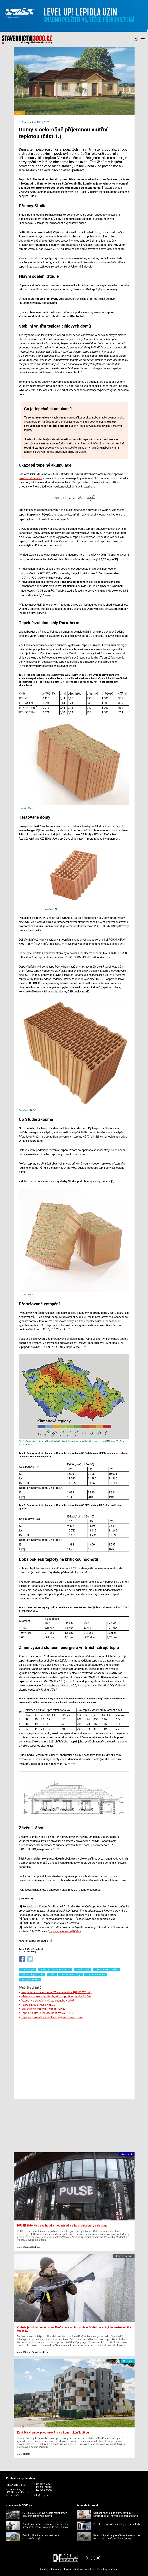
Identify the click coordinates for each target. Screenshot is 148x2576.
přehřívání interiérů (96, 1974)
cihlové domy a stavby (32, 1974)
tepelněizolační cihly (70, 1974)
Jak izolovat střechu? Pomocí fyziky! (43, 2009)
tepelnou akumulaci (30, 478)
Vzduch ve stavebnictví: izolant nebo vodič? (47, 2000)
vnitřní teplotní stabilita (106, 1969)
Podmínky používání (107, 2569)
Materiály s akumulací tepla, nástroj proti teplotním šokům (56, 1996)
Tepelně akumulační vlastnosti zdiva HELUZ (47, 2013)
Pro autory (56, 2569)
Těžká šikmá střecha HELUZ (38, 2004)
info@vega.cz (41, 2495)
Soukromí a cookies (84, 2569)
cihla (51, 1974)
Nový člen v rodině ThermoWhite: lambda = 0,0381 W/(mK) (56, 1992)
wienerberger (27, 1969)
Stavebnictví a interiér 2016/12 (55, 1969)
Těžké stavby (83, 1969)
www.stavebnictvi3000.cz (65, 1931)
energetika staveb (30, 1979)
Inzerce (67, 2569)
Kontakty (44, 2569)
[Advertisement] (74, 2058)
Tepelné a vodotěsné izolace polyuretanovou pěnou (52, 2017)
